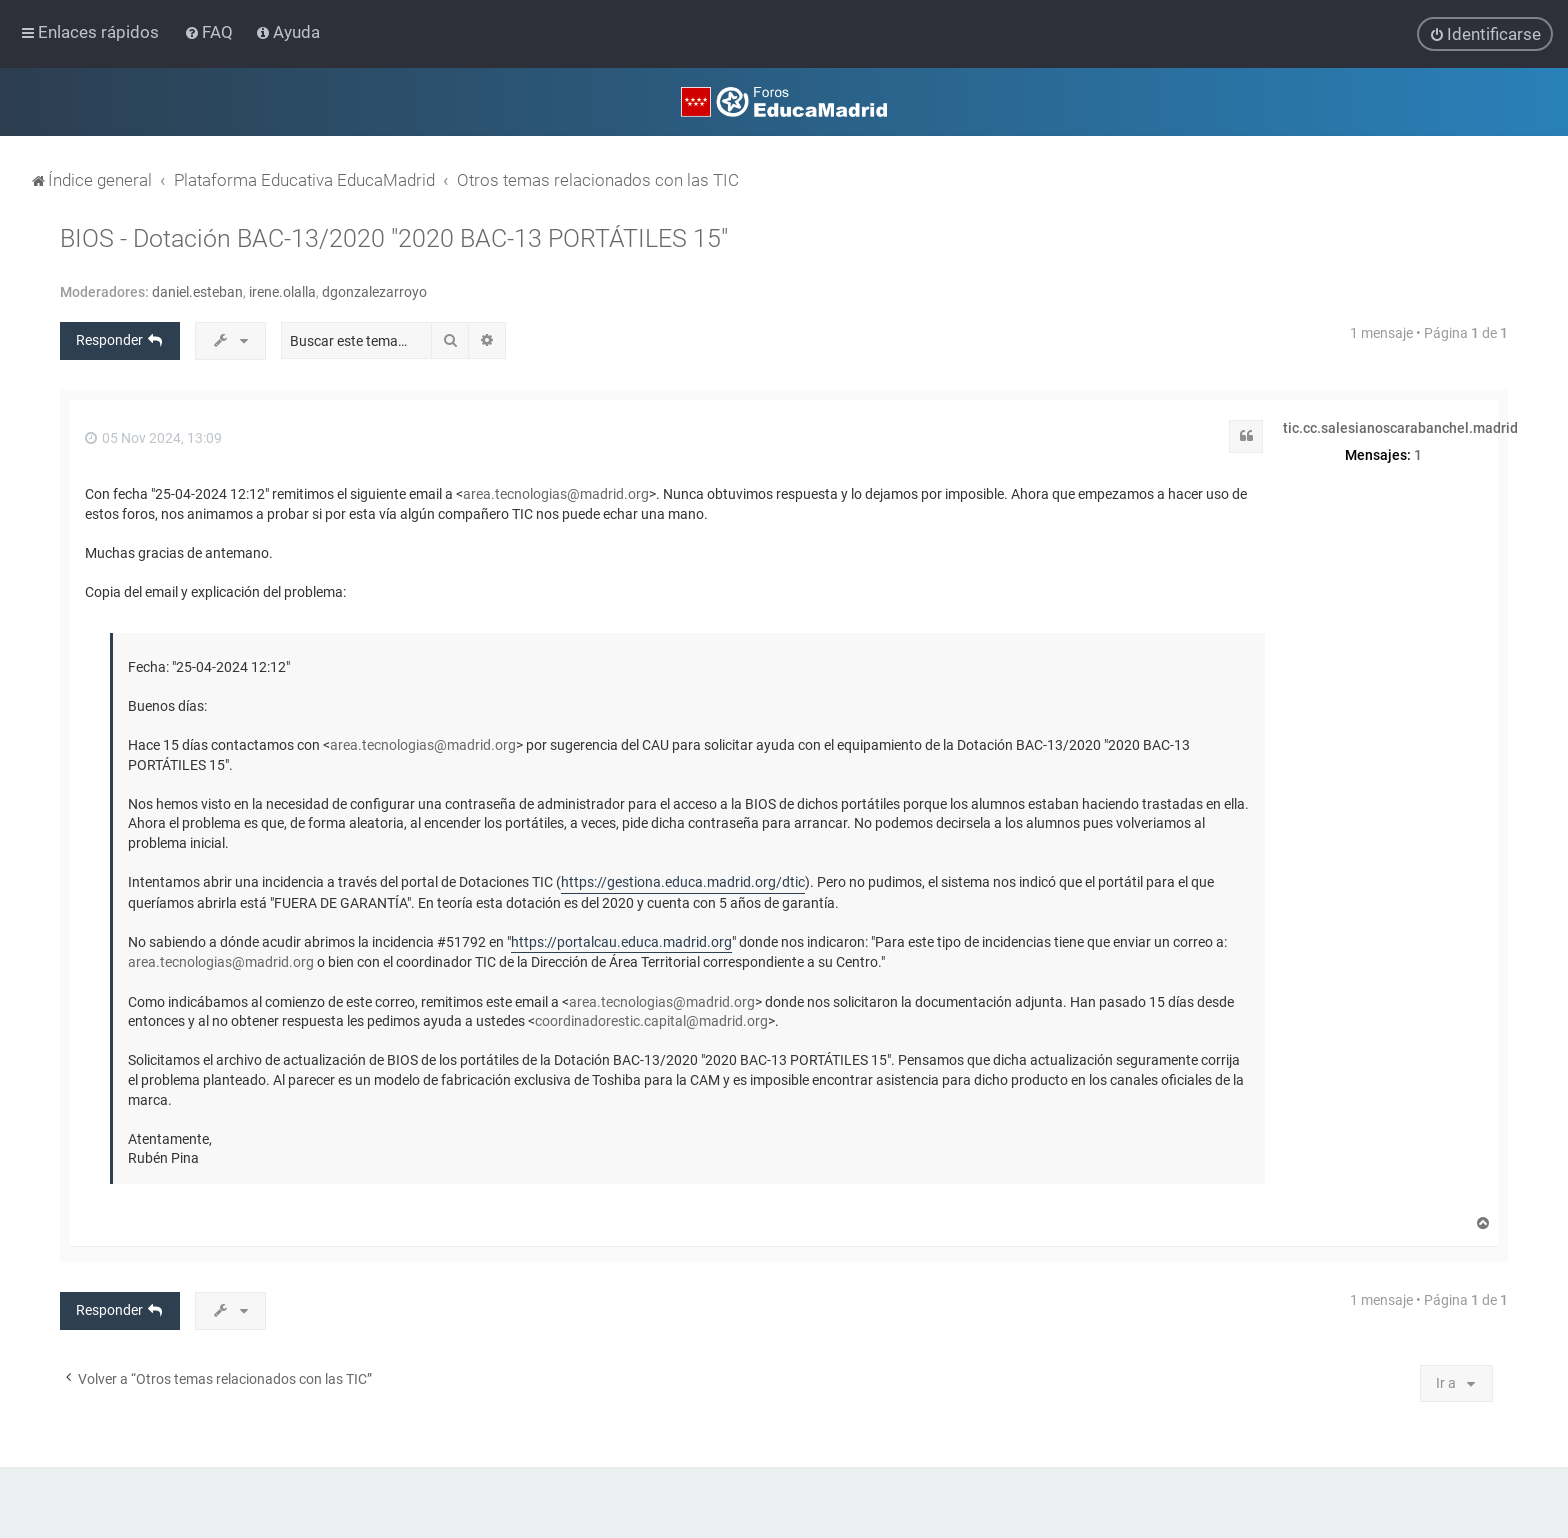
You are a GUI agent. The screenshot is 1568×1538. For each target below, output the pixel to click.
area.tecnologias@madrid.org (556, 494)
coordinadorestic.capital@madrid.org (651, 1021)
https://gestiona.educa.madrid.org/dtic (683, 882)
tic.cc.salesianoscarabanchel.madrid (1400, 427)
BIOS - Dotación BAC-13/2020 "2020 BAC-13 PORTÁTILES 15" (394, 238)
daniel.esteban (197, 292)
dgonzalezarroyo (374, 292)
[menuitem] (210, 32)
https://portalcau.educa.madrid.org (621, 941)
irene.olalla (282, 292)
